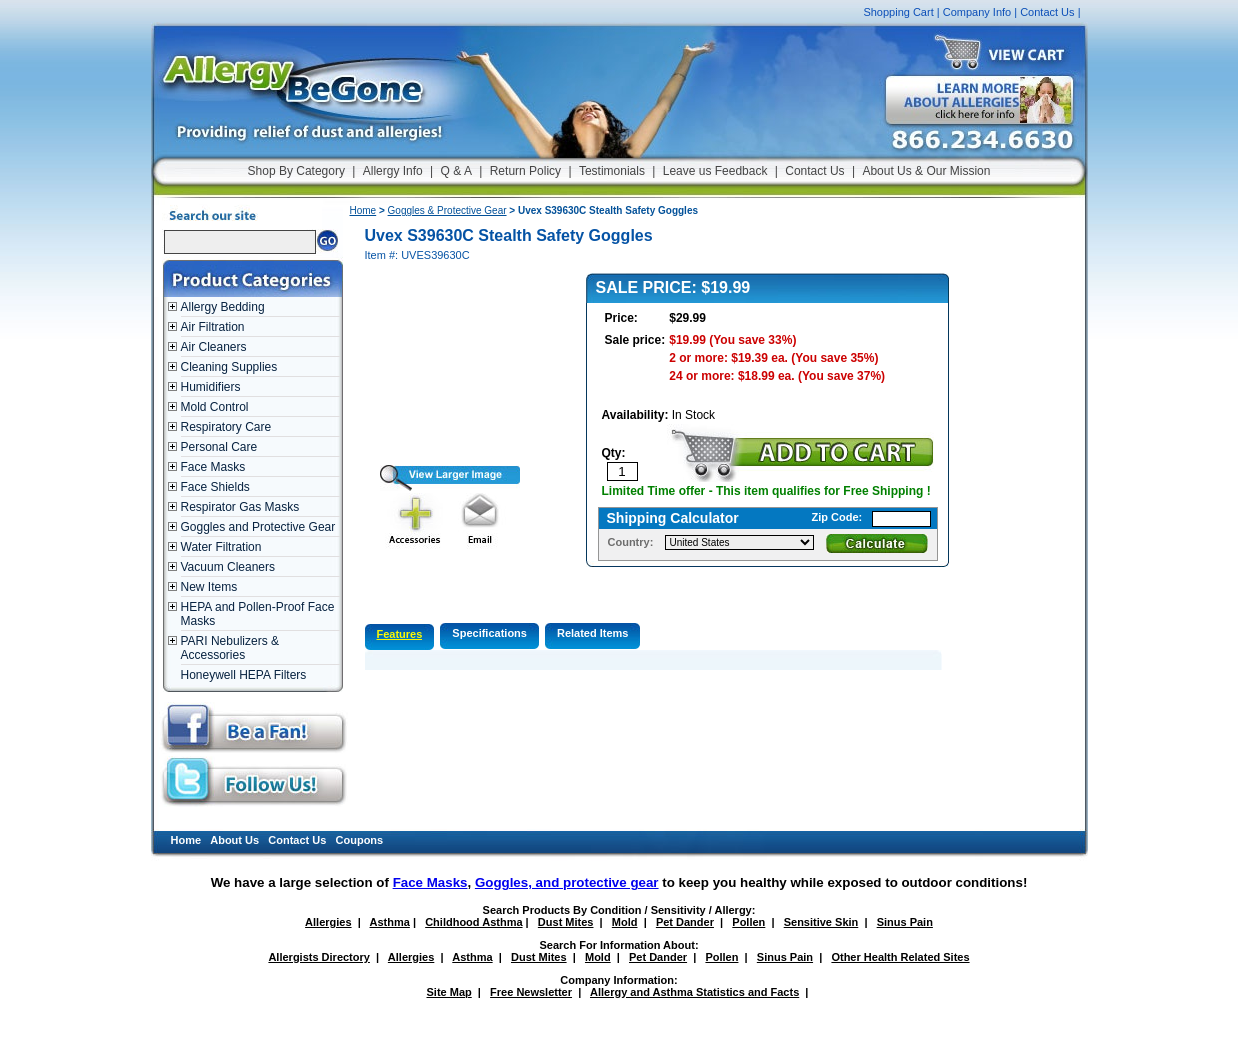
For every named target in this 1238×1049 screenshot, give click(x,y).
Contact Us (1047, 12)
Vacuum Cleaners (228, 567)
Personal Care (219, 447)
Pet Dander (685, 922)
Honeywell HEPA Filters (244, 675)
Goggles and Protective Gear (258, 527)
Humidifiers (211, 387)
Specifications (489, 633)
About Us (234, 840)
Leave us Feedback (715, 171)
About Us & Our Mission (926, 171)
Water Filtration (221, 547)
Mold (625, 922)
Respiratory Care (226, 427)
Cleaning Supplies (229, 367)
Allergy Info (393, 171)
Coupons (360, 840)
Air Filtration (213, 327)
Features (400, 634)
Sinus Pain (905, 922)
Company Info (977, 12)
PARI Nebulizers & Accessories (230, 648)
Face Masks (213, 467)
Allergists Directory (318, 957)
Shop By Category (296, 171)
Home (363, 210)
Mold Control (215, 407)
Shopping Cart (898, 12)
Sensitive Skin (821, 922)
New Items (209, 587)
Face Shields (215, 487)
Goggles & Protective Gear (447, 210)
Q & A (456, 171)
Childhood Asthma (473, 922)
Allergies (328, 922)
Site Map (449, 992)
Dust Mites (566, 922)
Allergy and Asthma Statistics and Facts (694, 992)
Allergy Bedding (223, 307)
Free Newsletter (531, 992)
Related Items (593, 633)
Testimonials (612, 171)
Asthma (390, 922)
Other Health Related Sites (900, 957)
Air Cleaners (214, 347)
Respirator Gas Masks (240, 507)
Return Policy (525, 171)
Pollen (748, 922)
